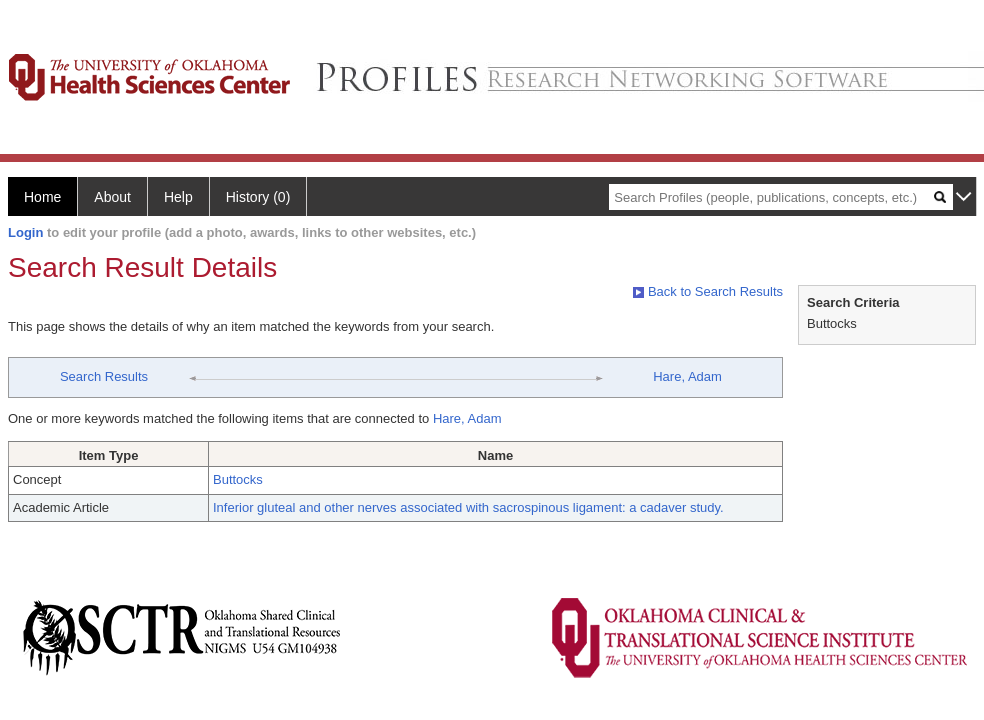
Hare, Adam (687, 376)
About (112, 197)
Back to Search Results (708, 291)
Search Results (104, 376)
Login (25, 232)
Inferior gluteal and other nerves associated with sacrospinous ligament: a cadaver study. (468, 507)
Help (178, 197)
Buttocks (238, 479)
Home (42, 197)
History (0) (258, 197)
